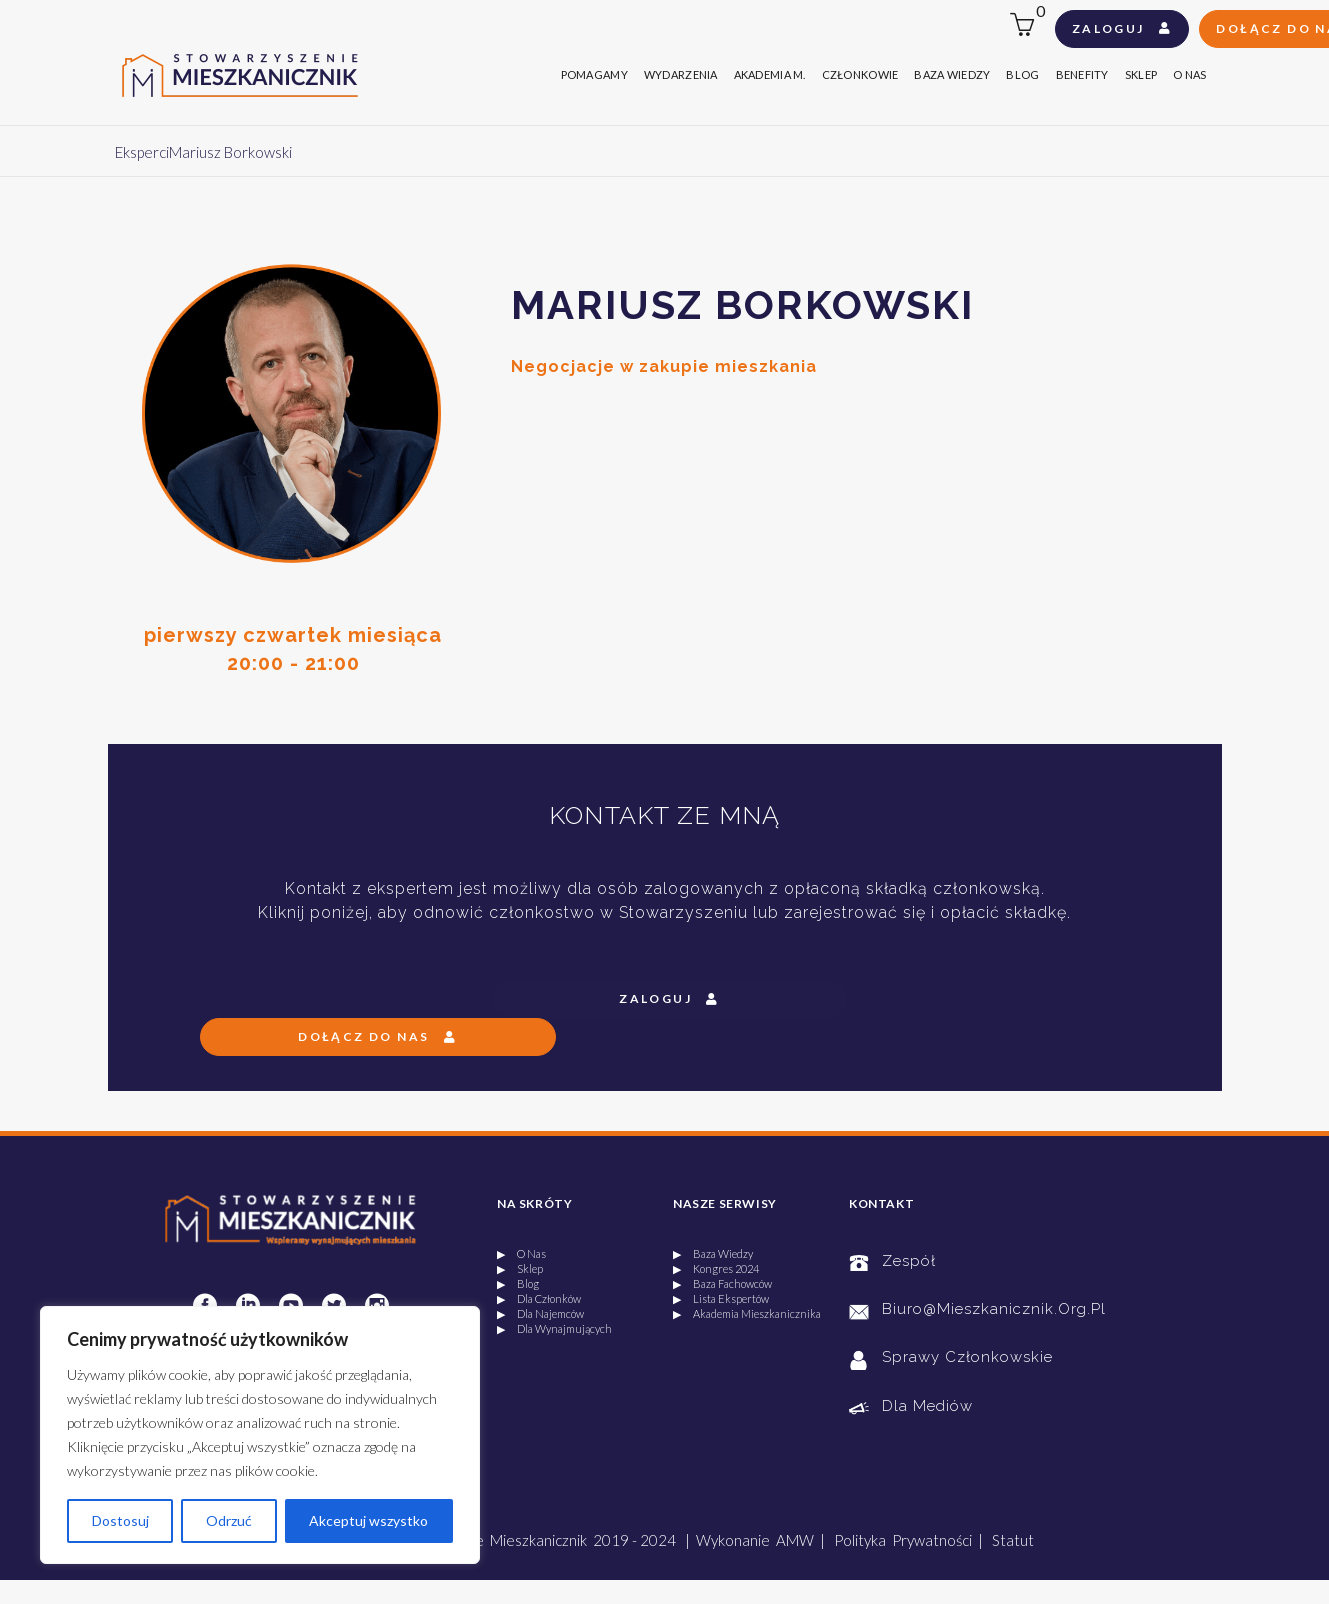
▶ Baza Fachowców (722, 1283)
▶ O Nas (521, 1253)
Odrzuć (229, 1520)
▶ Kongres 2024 (716, 1268)
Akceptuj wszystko (368, 1520)
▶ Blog (518, 1283)
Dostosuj (120, 1520)
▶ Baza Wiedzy (713, 1253)
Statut (1013, 1540)
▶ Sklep (520, 1268)
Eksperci (142, 152)
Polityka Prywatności (903, 1540)
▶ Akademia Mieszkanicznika (747, 1313)
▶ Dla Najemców (540, 1313)
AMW (795, 1540)
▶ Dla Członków (539, 1298)
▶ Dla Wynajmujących (554, 1328)
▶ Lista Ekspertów (721, 1298)
